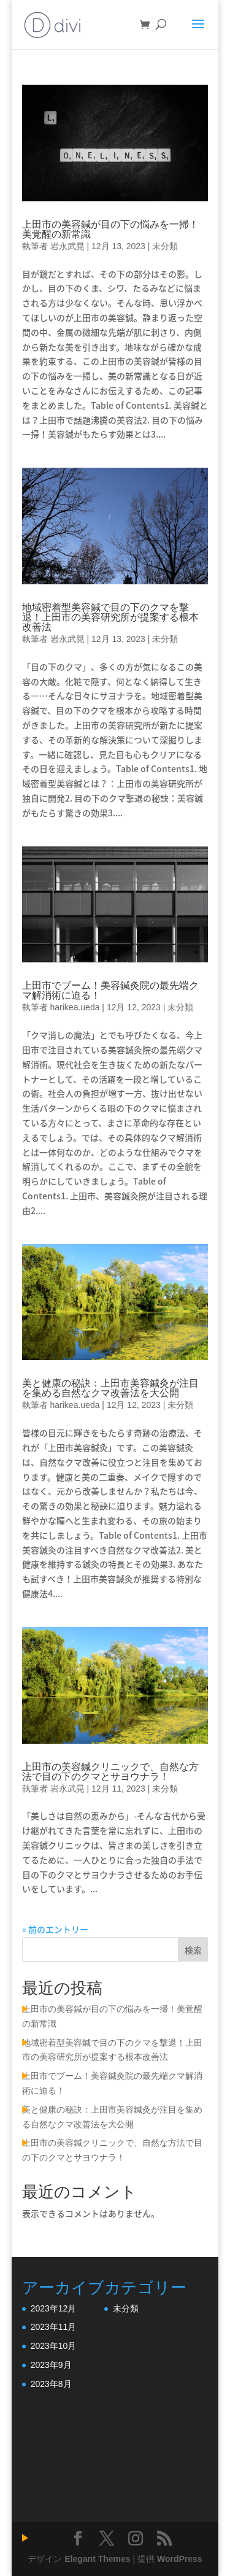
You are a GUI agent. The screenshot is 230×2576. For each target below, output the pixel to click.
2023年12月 (54, 2308)
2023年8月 (51, 2384)
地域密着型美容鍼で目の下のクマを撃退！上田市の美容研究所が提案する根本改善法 (110, 617)
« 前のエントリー (55, 1929)
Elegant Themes (97, 2559)
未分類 (165, 246)
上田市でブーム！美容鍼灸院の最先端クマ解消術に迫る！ (110, 990)
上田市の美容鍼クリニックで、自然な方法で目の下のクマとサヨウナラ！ (110, 1772)
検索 (193, 1950)
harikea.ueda (75, 1007)
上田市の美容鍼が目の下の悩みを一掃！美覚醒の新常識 (110, 229)
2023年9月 (51, 2365)
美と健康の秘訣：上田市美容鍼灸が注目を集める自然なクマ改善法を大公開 (110, 1388)
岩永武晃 (67, 246)
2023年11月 (54, 2327)
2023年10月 (54, 2346)
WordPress (179, 2559)
